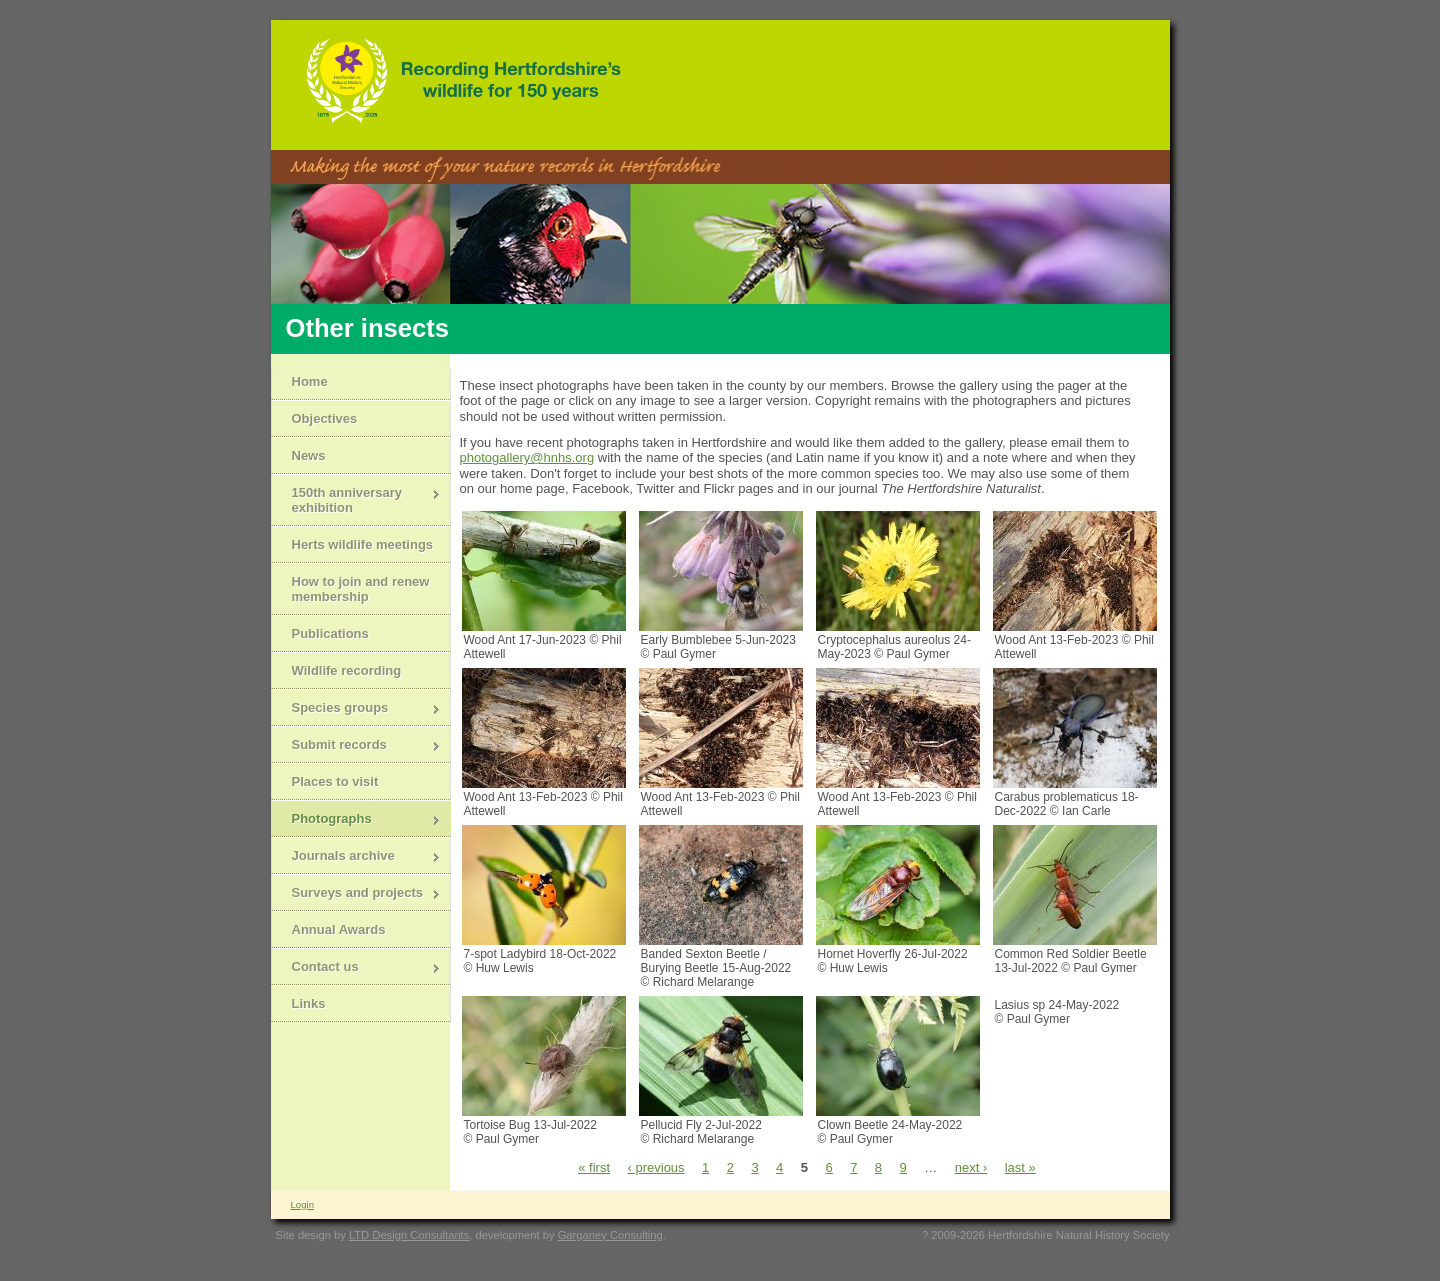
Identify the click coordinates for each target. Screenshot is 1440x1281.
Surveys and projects (356, 894)
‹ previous (656, 1167)
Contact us (356, 968)
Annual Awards (339, 929)
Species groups (356, 709)
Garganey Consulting (610, 1235)
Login (302, 1204)
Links (309, 1003)
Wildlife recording (347, 670)
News (309, 455)
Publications (330, 633)
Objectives (325, 418)
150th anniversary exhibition (356, 500)
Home (310, 381)
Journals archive (356, 857)
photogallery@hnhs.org (527, 457)
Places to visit (335, 781)
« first (594, 1167)
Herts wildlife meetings (363, 544)
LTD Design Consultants (409, 1235)
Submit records (356, 746)
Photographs (356, 820)
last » (1020, 1167)
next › (971, 1167)
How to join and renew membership (361, 589)
